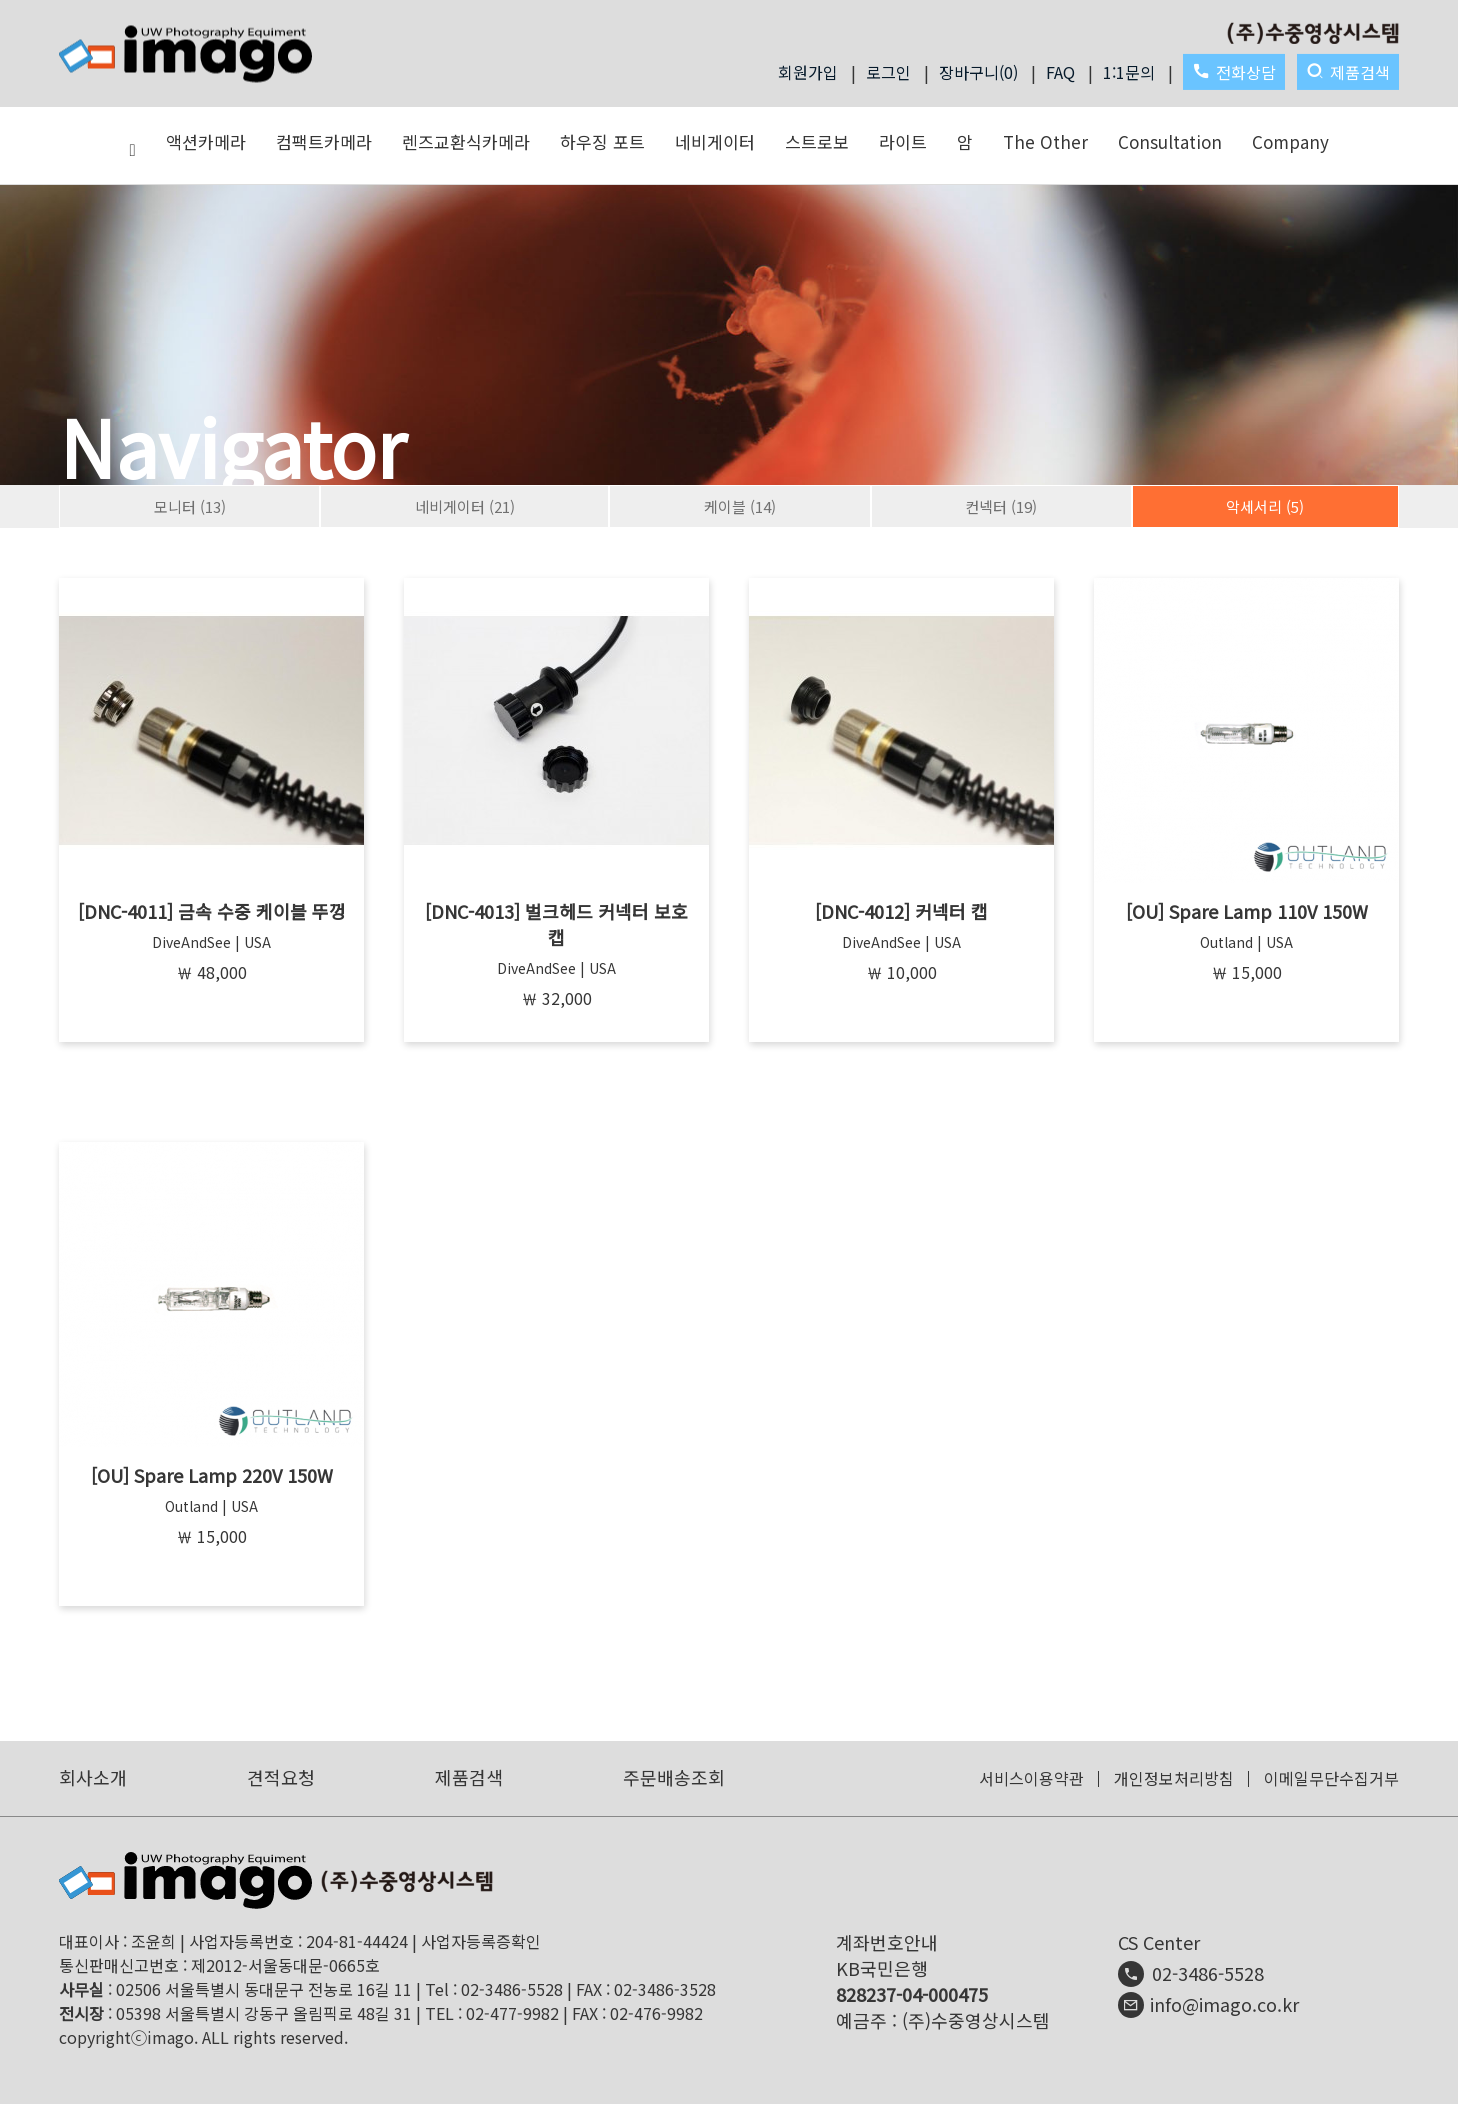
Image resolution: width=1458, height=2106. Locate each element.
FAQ (1060, 72)
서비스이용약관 (1031, 1780)
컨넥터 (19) (1001, 506)
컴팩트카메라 (324, 141)
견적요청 (281, 1779)
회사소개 (93, 1779)
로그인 (888, 72)
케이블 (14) (740, 506)
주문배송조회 (674, 1779)
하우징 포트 (602, 141)
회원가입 (808, 72)
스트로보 (817, 141)
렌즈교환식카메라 (466, 141)
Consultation (1170, 141)
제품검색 (1348, 72)
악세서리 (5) (1265, 506)
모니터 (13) (190, 506)
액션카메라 (206, 141)
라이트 (903, 141)
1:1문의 (1129, 72)
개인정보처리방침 (1174, 1780)
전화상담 (1234, 72)
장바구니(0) (978, 72)
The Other (1045, 141)
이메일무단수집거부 (1331, 1780)
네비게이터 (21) (465, 506)
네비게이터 (715, 141)
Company (1290, 141)
